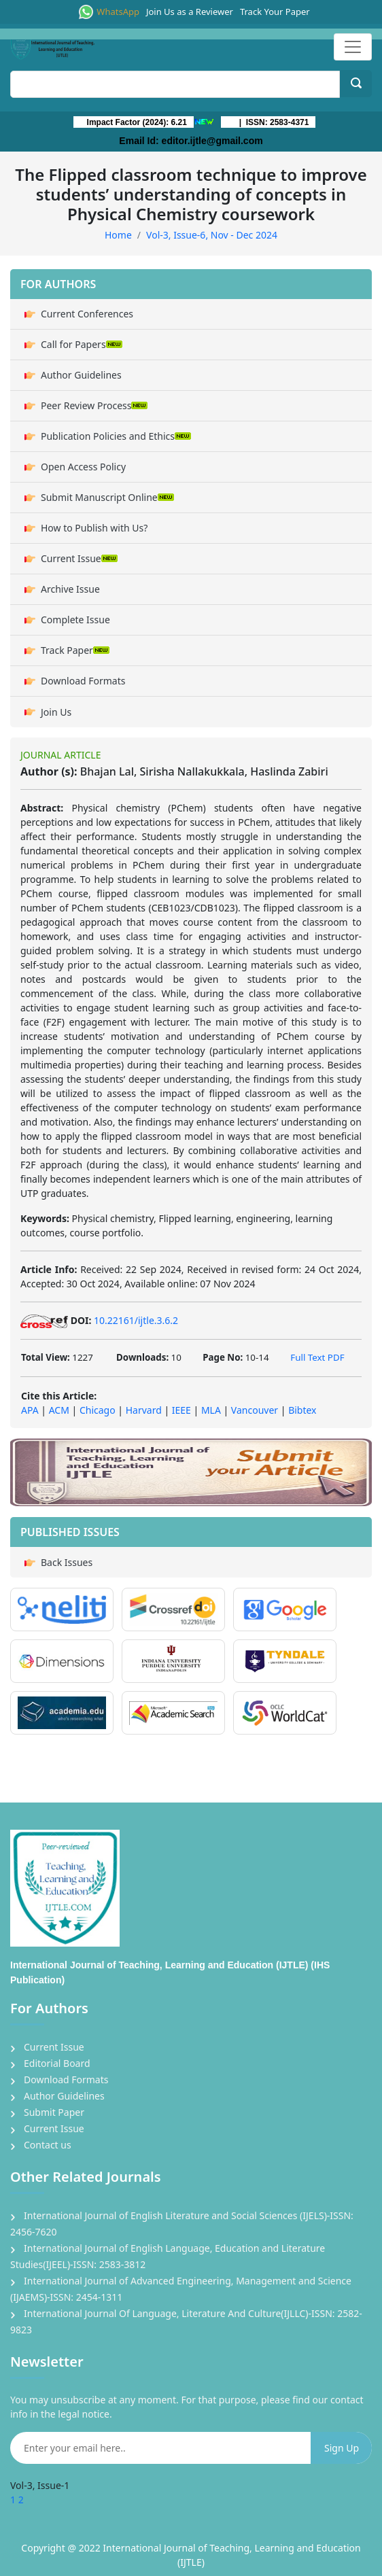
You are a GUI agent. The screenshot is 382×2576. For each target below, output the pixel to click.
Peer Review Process (94, 405)
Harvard (144, 1410)
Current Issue (79, 558)
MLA (211, 1410)
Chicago (98, 1410)
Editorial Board (57, 2063)
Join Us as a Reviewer (189, 11)
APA (30, 1410)
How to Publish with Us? (94, 527)
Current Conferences (87, 313)
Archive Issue (70, 588)
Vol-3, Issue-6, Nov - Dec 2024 (211, 234)
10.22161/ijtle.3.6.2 (136, 1320)
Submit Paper (54, 2112)
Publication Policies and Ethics (116, 436)
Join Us (56, 712)
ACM (59, 1410)
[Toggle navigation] (353, 46)
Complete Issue (75, 619)
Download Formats (83, 680)
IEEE (181, 1410)
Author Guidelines (81, 374)
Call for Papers (81, 344)
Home (118, 234)
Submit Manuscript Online (107, 497)
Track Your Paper (275, 11)
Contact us (47, 2144)
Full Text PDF (317, 1357)
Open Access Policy (83, 466)
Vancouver (254, 1410)
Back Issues (66, 1562)
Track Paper (75, 650)
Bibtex (302, 1410)
